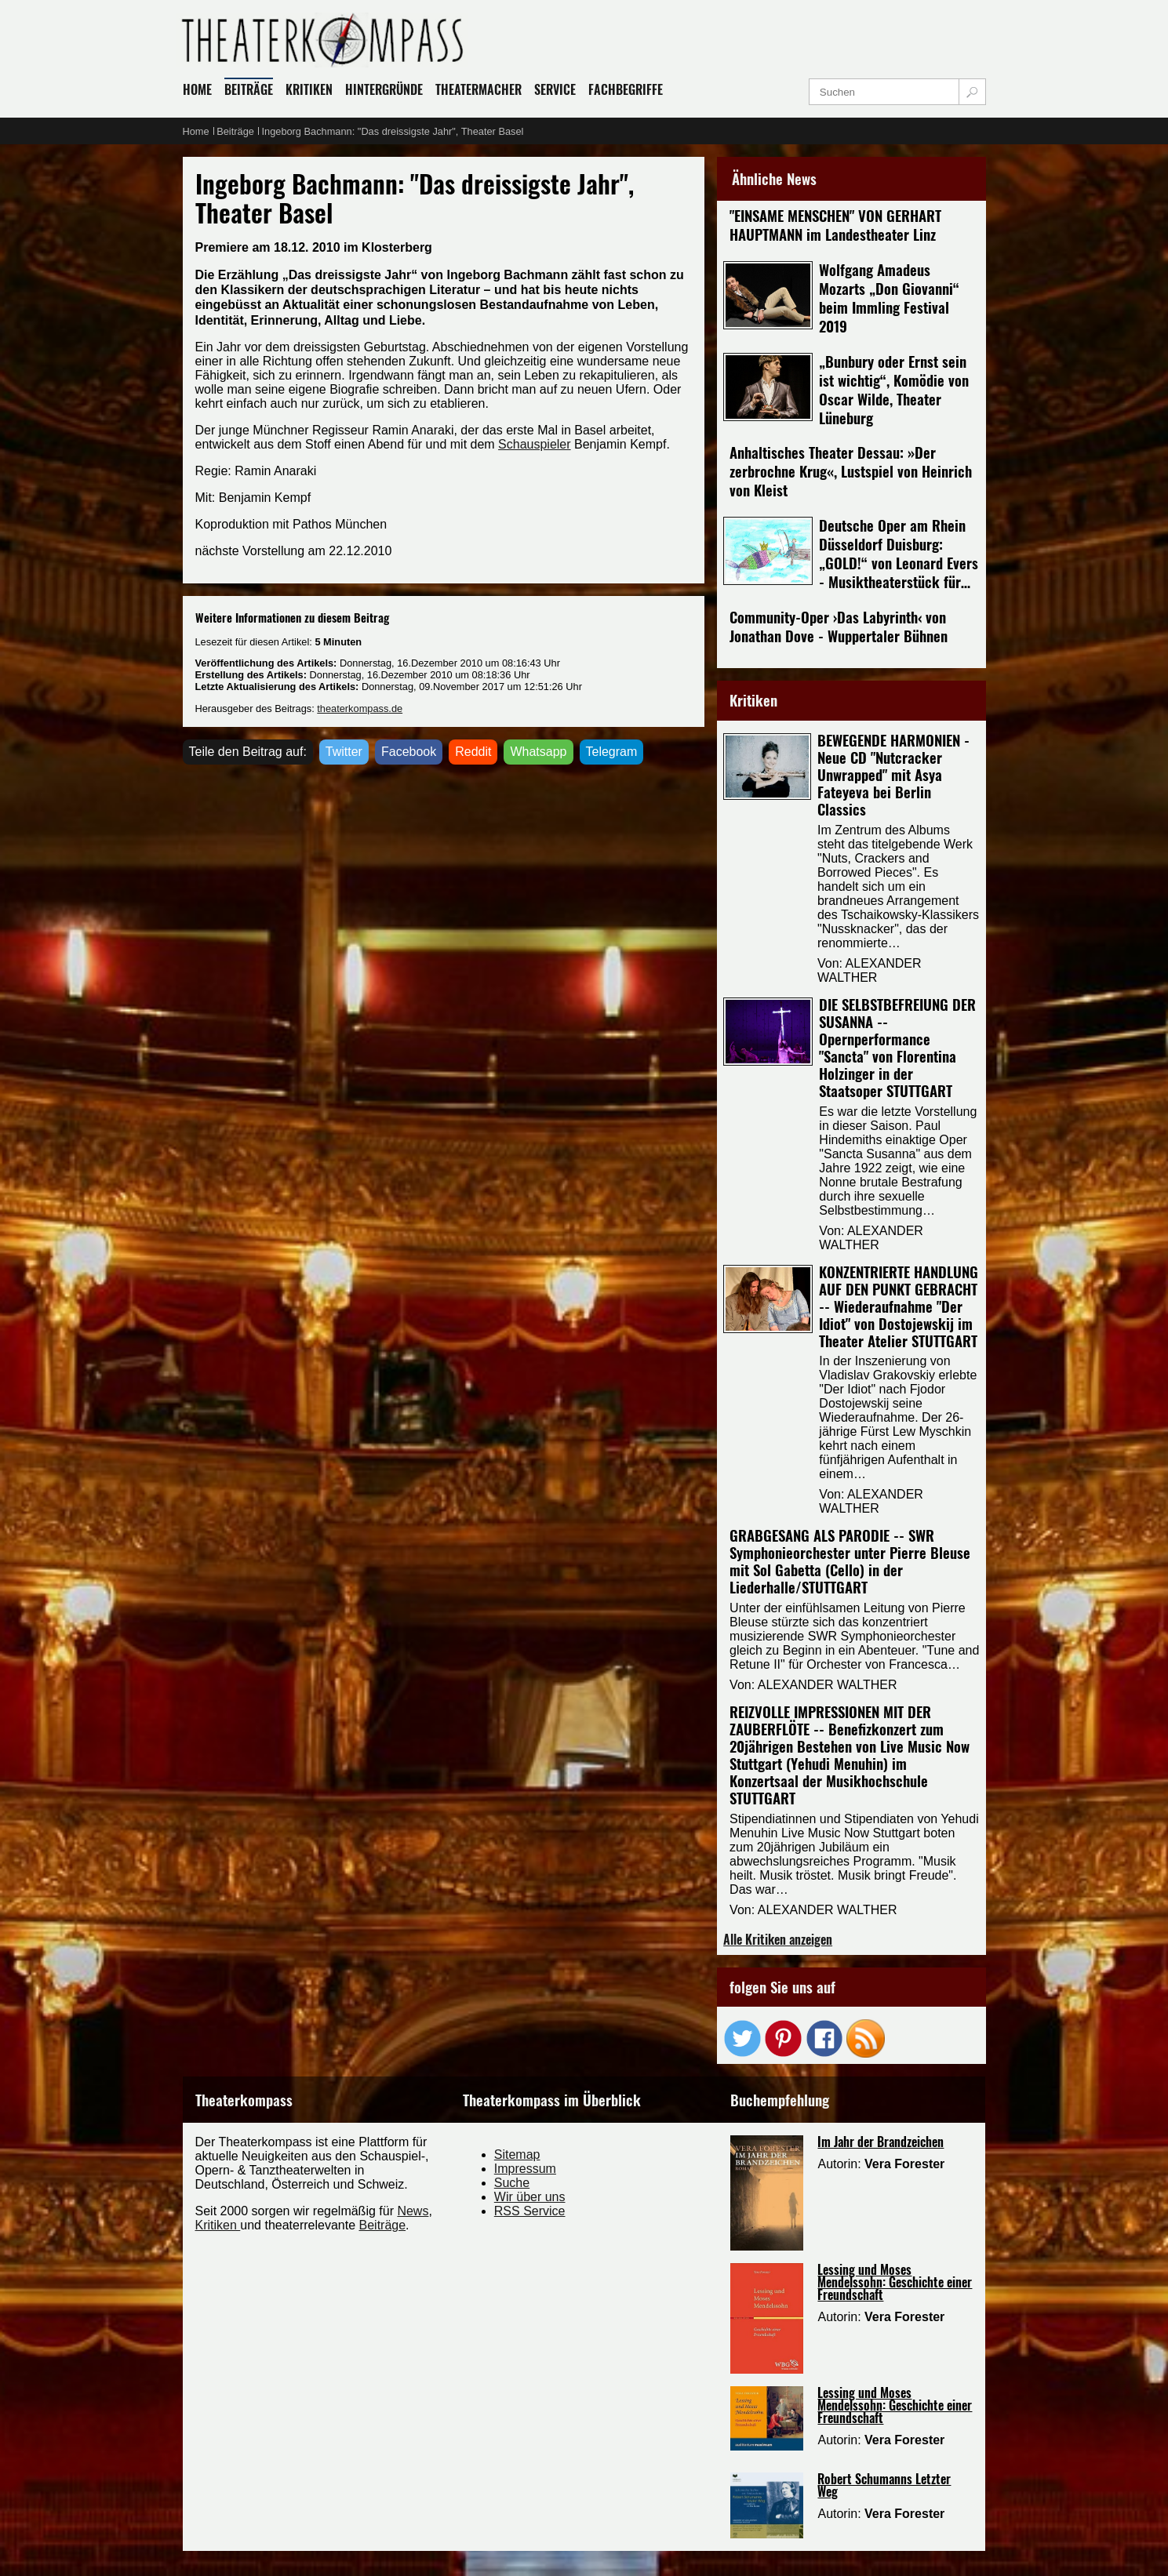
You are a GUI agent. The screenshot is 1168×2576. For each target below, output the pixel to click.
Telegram (612, 751)
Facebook (408, 751)
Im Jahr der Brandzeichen (880, 2141)
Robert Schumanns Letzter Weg (884, 2485)
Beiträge (382, 2225)
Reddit (473, 751)
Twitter (344, 751)
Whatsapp (538, 751)
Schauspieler (534, 444)
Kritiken (218, 2225)
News (412, 2211)
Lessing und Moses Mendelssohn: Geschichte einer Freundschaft (894, 2282)
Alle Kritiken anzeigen (777, 1939)
